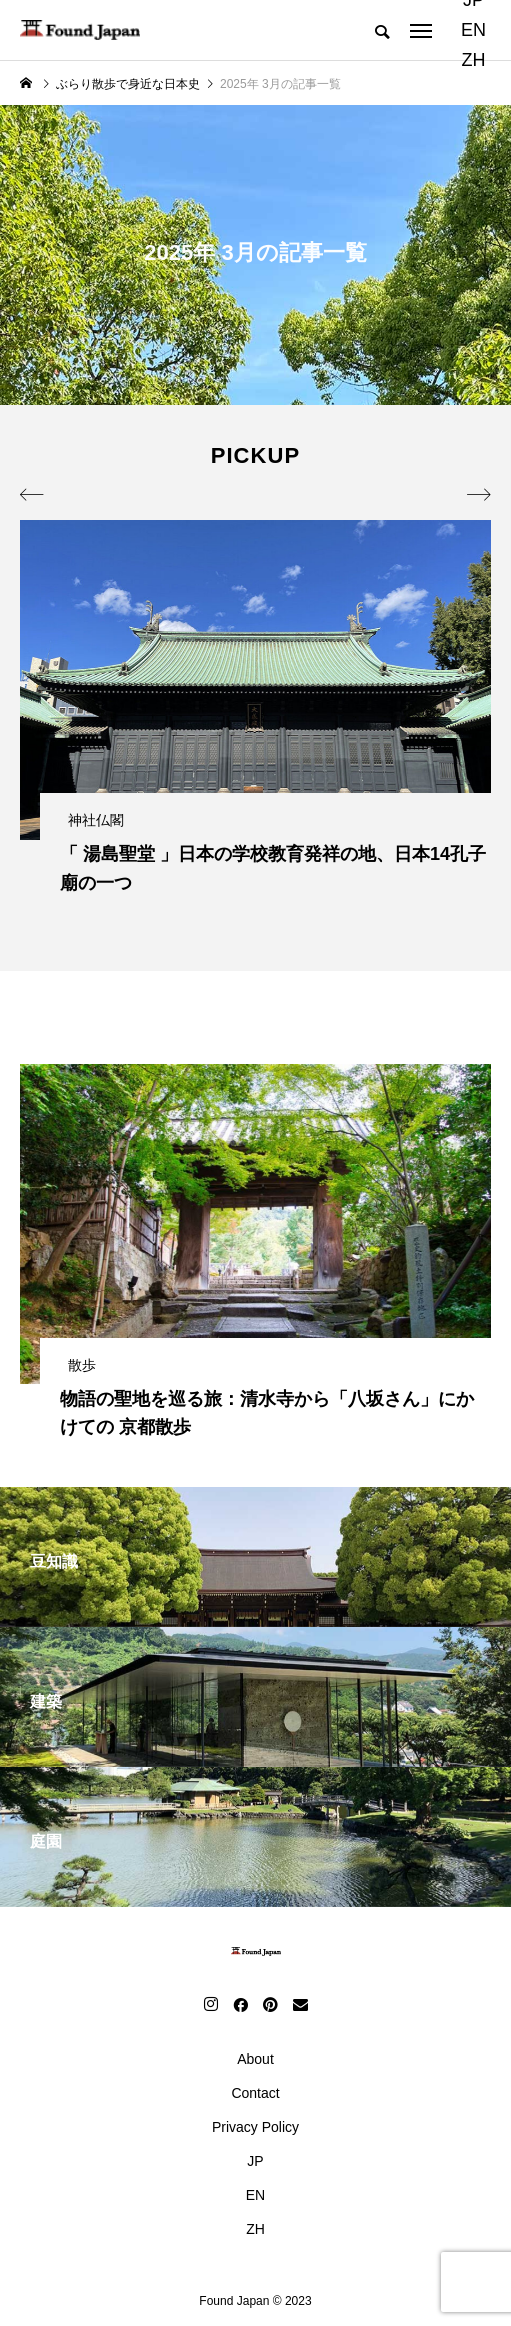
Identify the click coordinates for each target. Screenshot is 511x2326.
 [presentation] (32, 495)
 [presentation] (479, 495)
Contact (255, 2093)
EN (473, 30)
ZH (473, 60)
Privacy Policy (255, 2127)
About (255, 2059)
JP (255, 2161)
